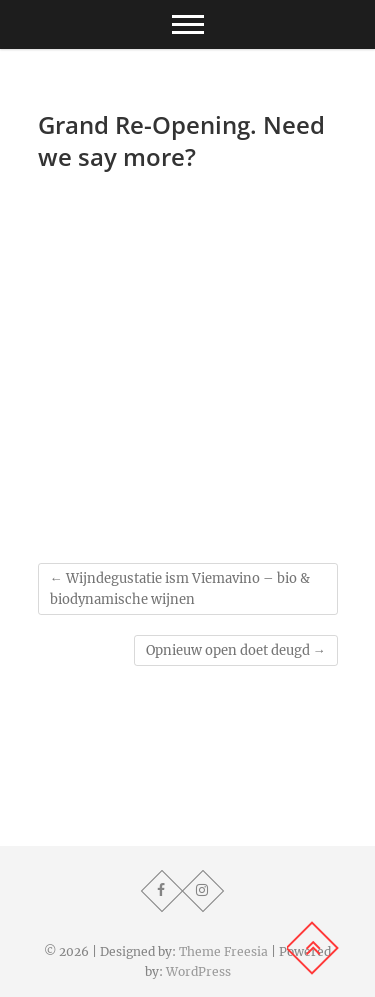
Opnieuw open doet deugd (236, 650)
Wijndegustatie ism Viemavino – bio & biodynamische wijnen (180, 589)
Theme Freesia (223, 951)
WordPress (198, 971)
